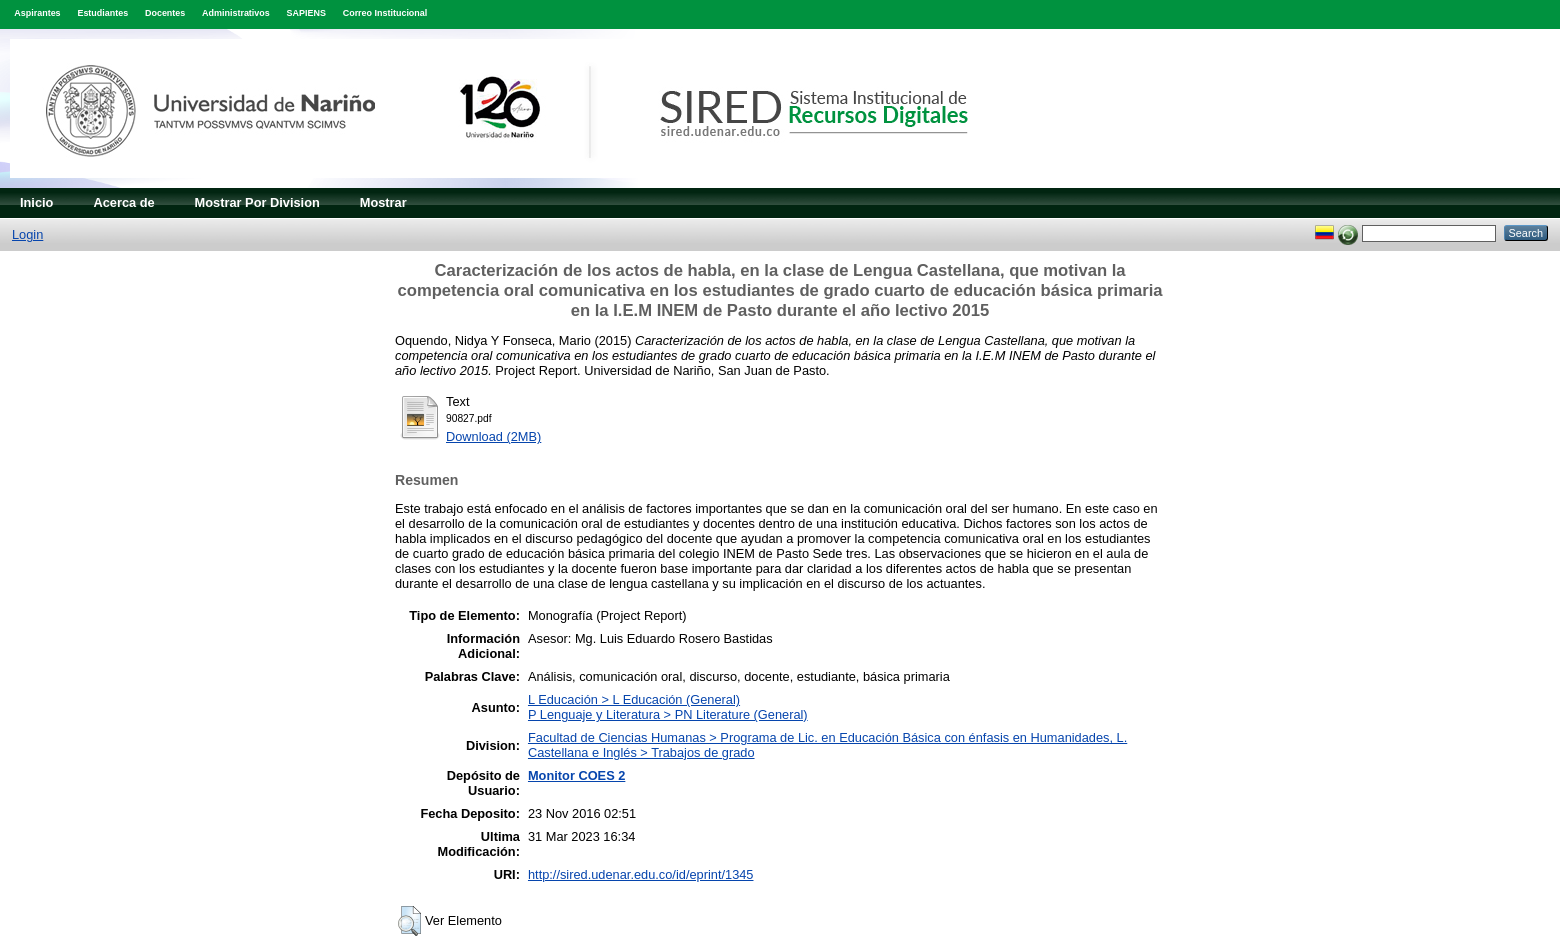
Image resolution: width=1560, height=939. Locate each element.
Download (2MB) (493, 436)
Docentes (165, 13)
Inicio (36, 202)
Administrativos (236, 13)
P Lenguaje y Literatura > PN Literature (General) (668, 714)
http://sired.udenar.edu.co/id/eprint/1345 (641, 874)
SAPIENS (306, 13)
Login (27, 234)
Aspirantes (37, 13)
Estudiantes (102, 13)
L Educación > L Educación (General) (634, 699)
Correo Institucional (385, 13)
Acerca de (123, 202)
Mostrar (383, 202)
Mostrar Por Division (257, 202)
